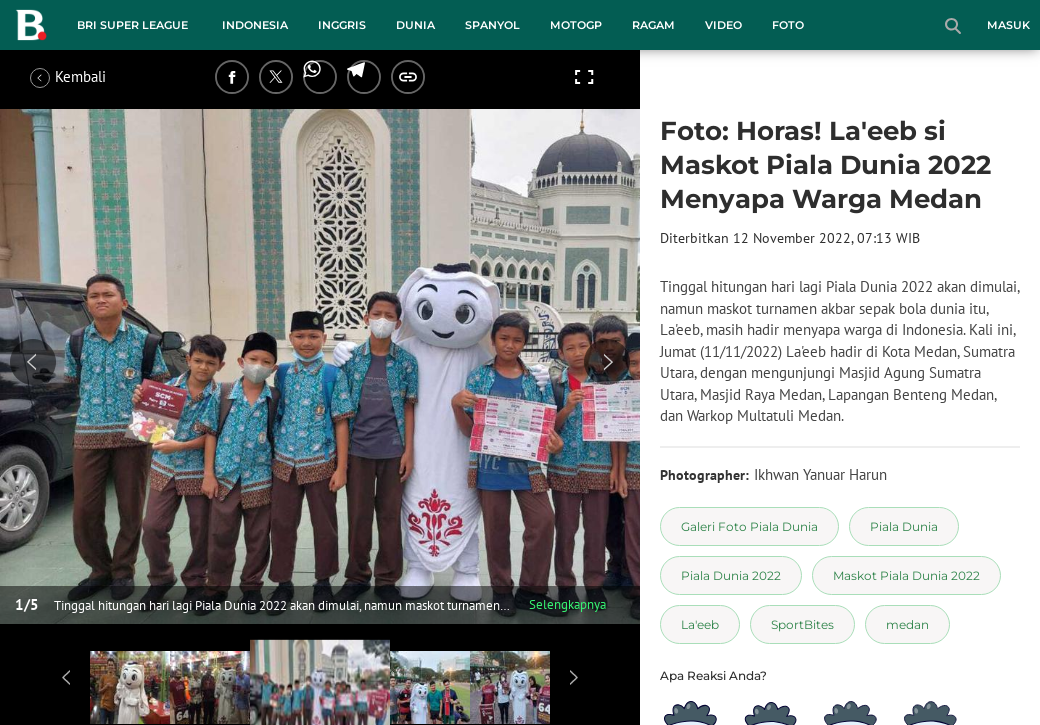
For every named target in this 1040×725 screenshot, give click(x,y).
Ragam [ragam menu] (653, 25)
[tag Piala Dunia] (904, 526)
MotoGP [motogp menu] (576, 25)
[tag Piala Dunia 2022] (731, 575)
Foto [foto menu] (788, 25)
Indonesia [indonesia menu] (255, 25)
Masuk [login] (1008, 25)
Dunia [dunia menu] (415, 25)
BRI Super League (132, 25)
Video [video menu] (723, 25)
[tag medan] (907, 624)
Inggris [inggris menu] (342, 25)
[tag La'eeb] (700, 624)
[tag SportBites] (802, 624)
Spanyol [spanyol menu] (492, 25)
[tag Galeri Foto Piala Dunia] (749, 526)
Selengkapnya (567, 604)
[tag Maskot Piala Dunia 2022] (906, 575)
